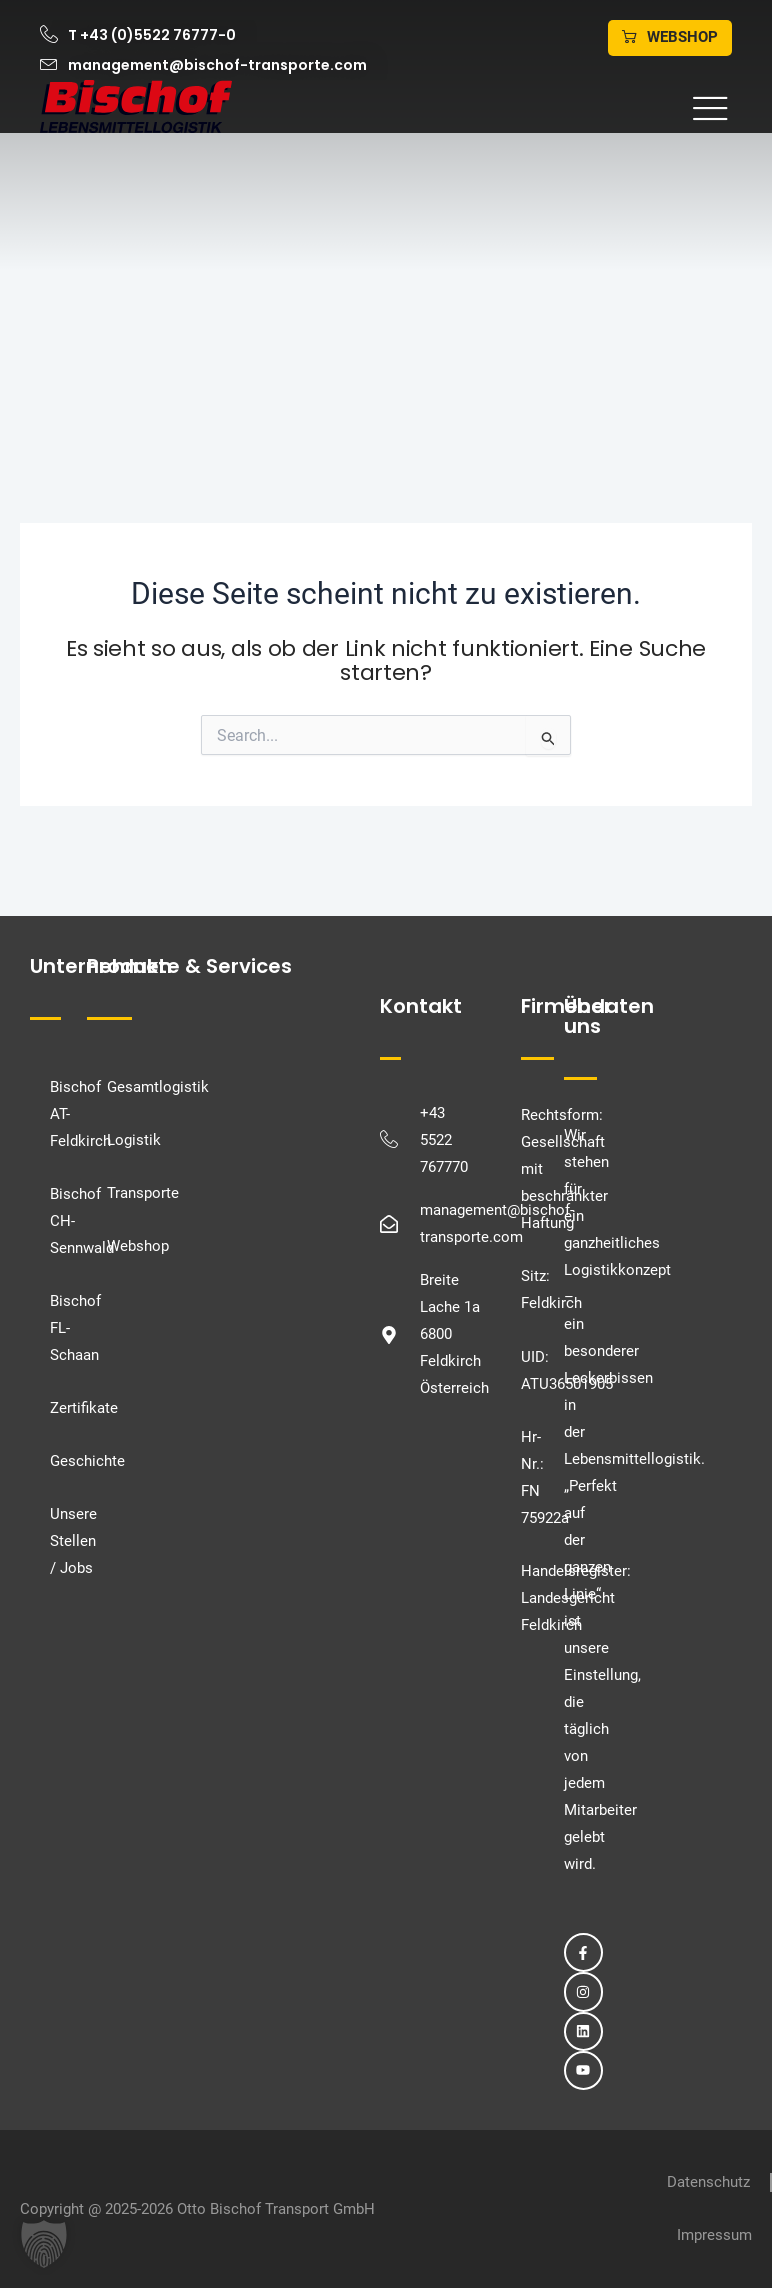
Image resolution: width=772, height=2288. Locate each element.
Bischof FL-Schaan (60, 1328)
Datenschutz (708, 2182)
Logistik (134, 1140)
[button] (492, 109)
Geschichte (60, 1461)
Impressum (714, 2235)
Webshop (138, 1246)
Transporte (143, 1193)
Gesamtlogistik (158, 1087)
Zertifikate (60, 1408)
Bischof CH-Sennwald (60, 1221)
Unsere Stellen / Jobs (60, 1541)
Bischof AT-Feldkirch (60, 1114)
